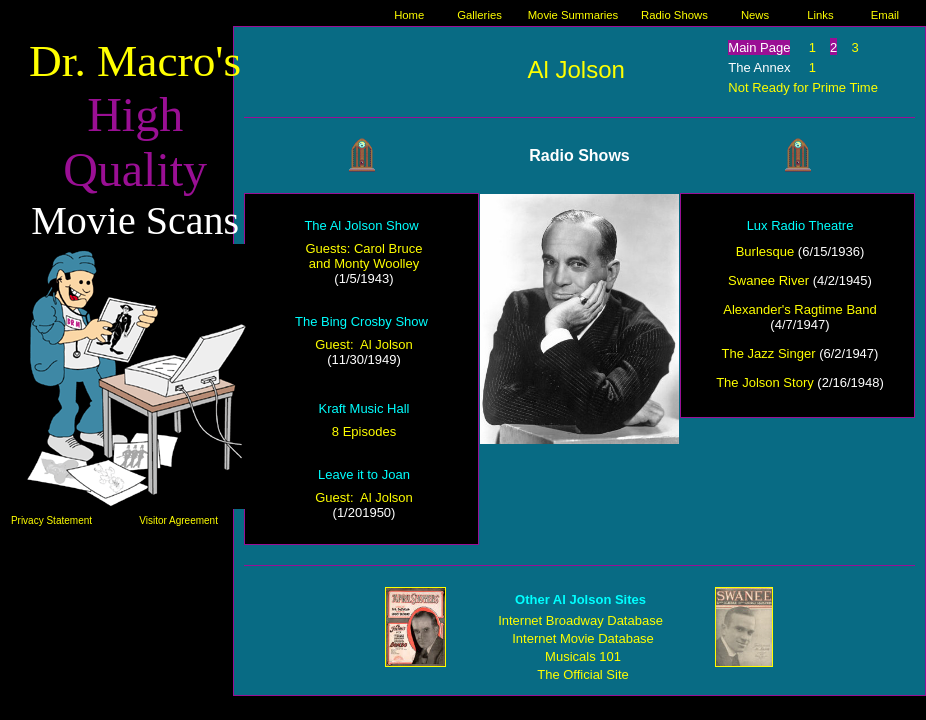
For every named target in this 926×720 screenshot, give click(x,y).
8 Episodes (364, 431)
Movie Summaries (573, 15)
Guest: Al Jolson (364, 344)
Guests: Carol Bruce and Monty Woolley (363, 256)
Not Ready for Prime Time (803, 87)
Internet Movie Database (583, 638)
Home (409, 15)
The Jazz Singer (769, 353)
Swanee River (768, 280)
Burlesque (765, 251)
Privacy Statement (51, 520)
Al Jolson (575, 69)
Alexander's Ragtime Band (800, 309)
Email (885, 15)
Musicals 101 (583, 656)
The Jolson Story (765, 382)
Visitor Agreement (178, 520)
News (755, 15)
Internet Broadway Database (580, 620)
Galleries (479, 15)
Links (820, 15)
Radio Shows (674, 15)
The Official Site (583, 674)
